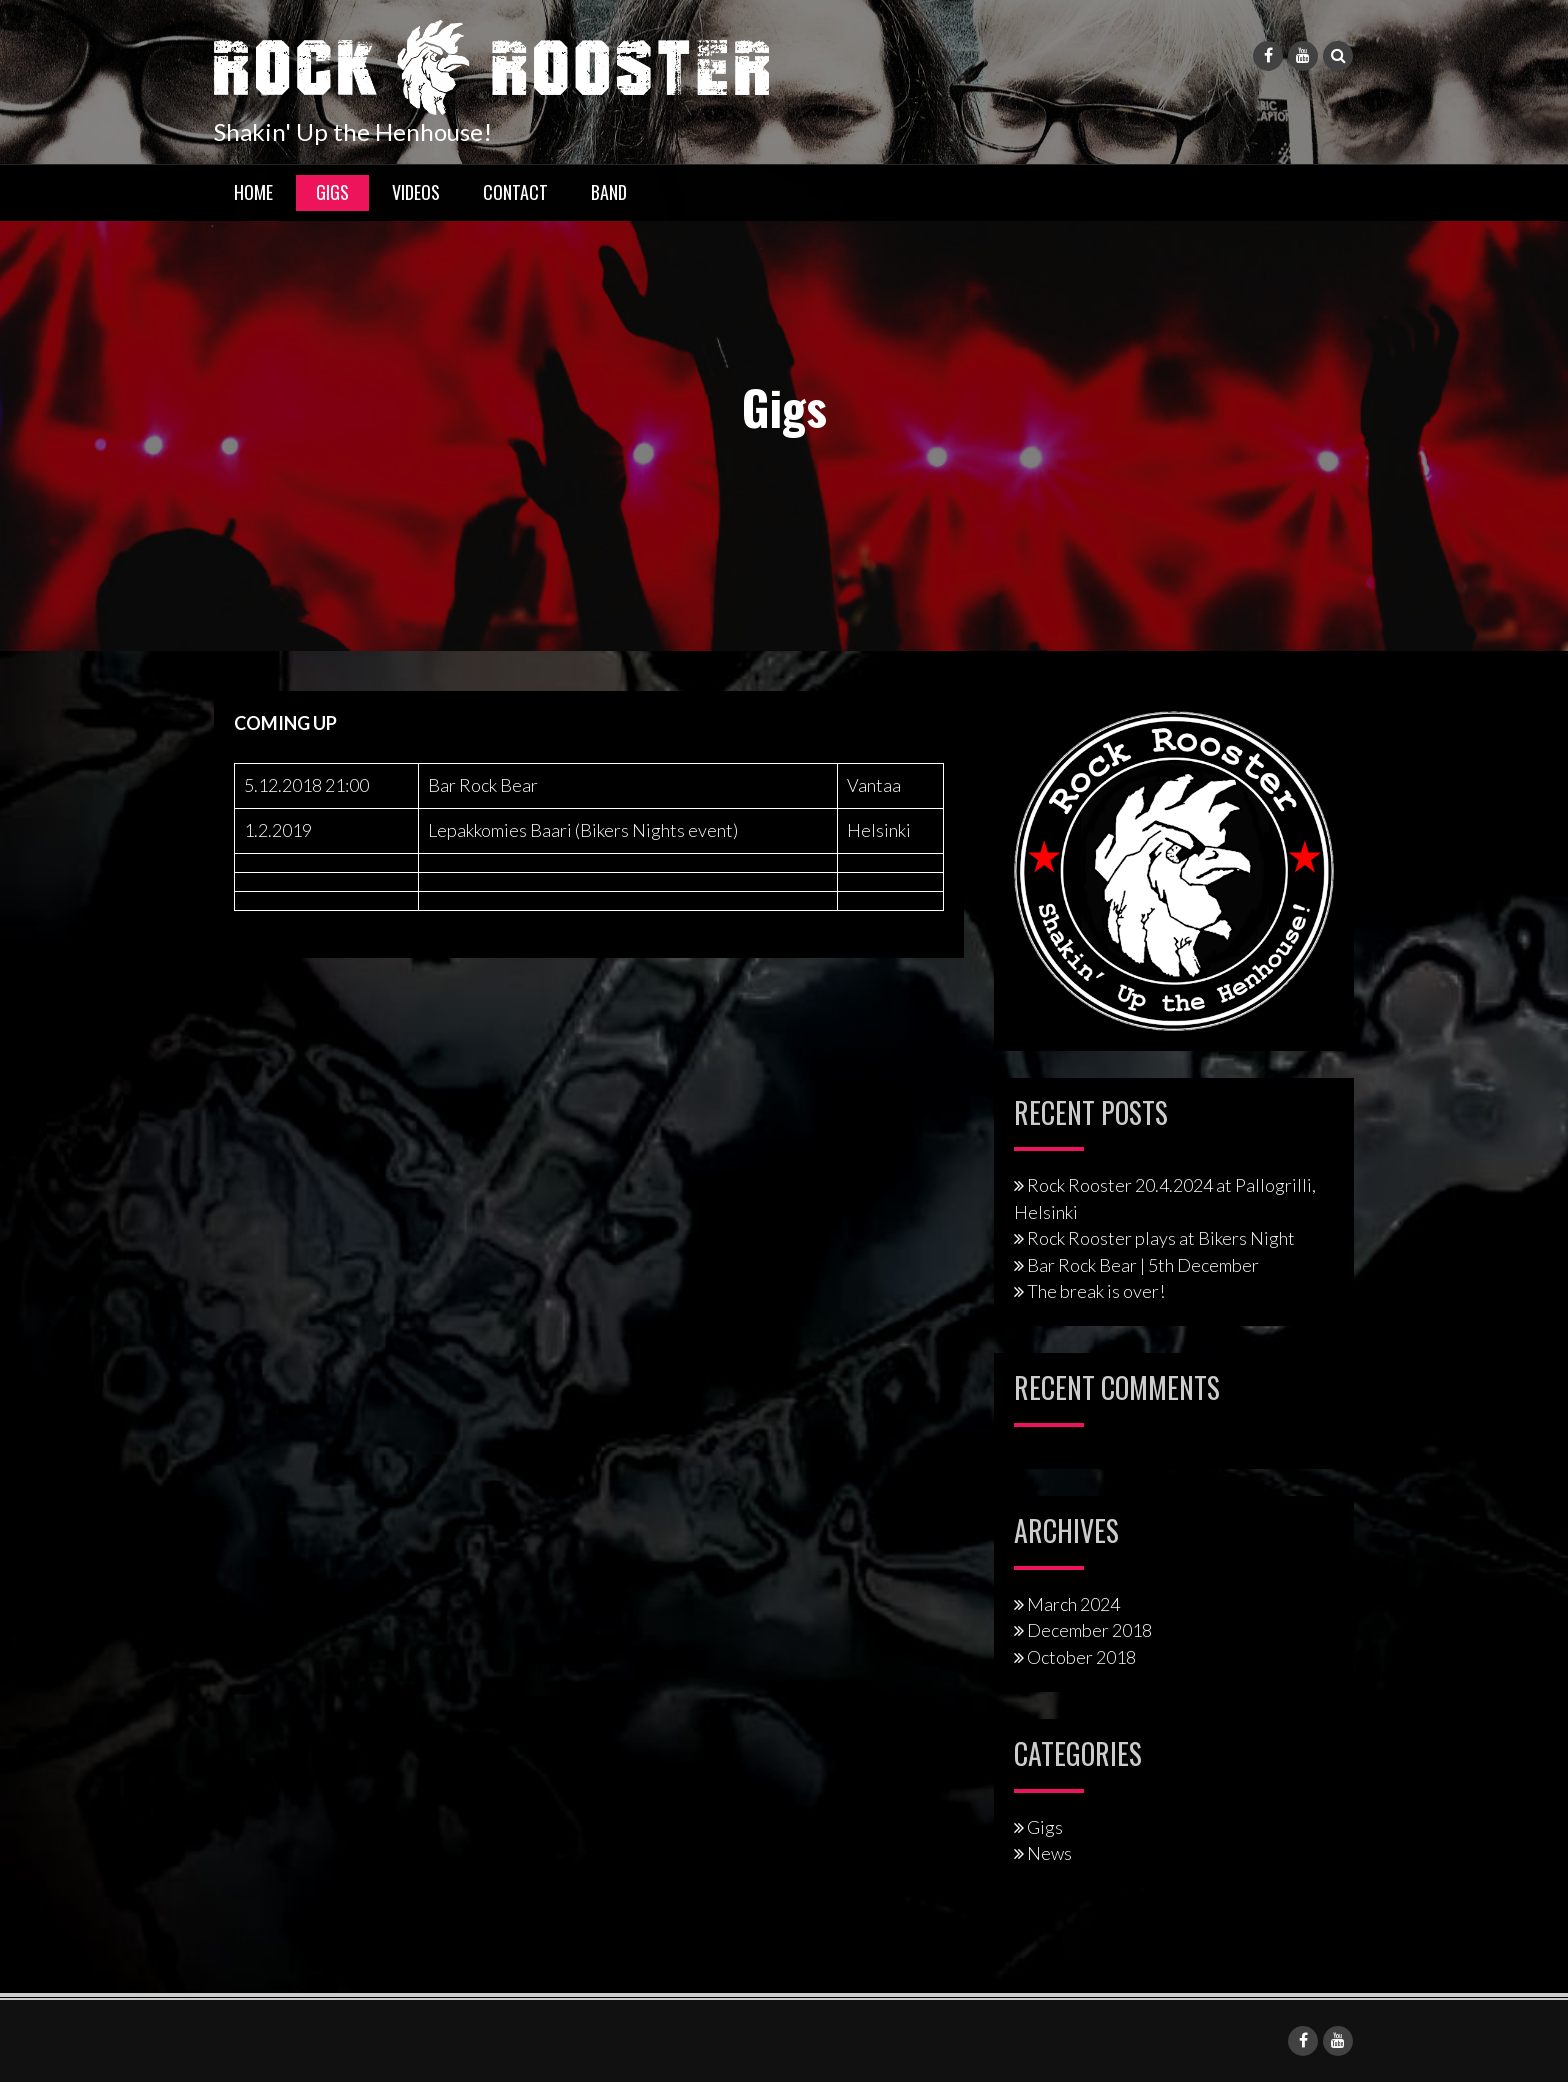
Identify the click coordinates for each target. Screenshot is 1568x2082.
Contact (515, 192)
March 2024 (1073, 1604)
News (1049, 1853)
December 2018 (1089, 1630)
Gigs (332, 192)
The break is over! (1096, 1291)
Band (609, 192)
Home (253, 192)
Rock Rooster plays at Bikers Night (1161, 1238)
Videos (416, 192)
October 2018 (1081, 1657)
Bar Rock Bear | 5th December (1143, 1265)
